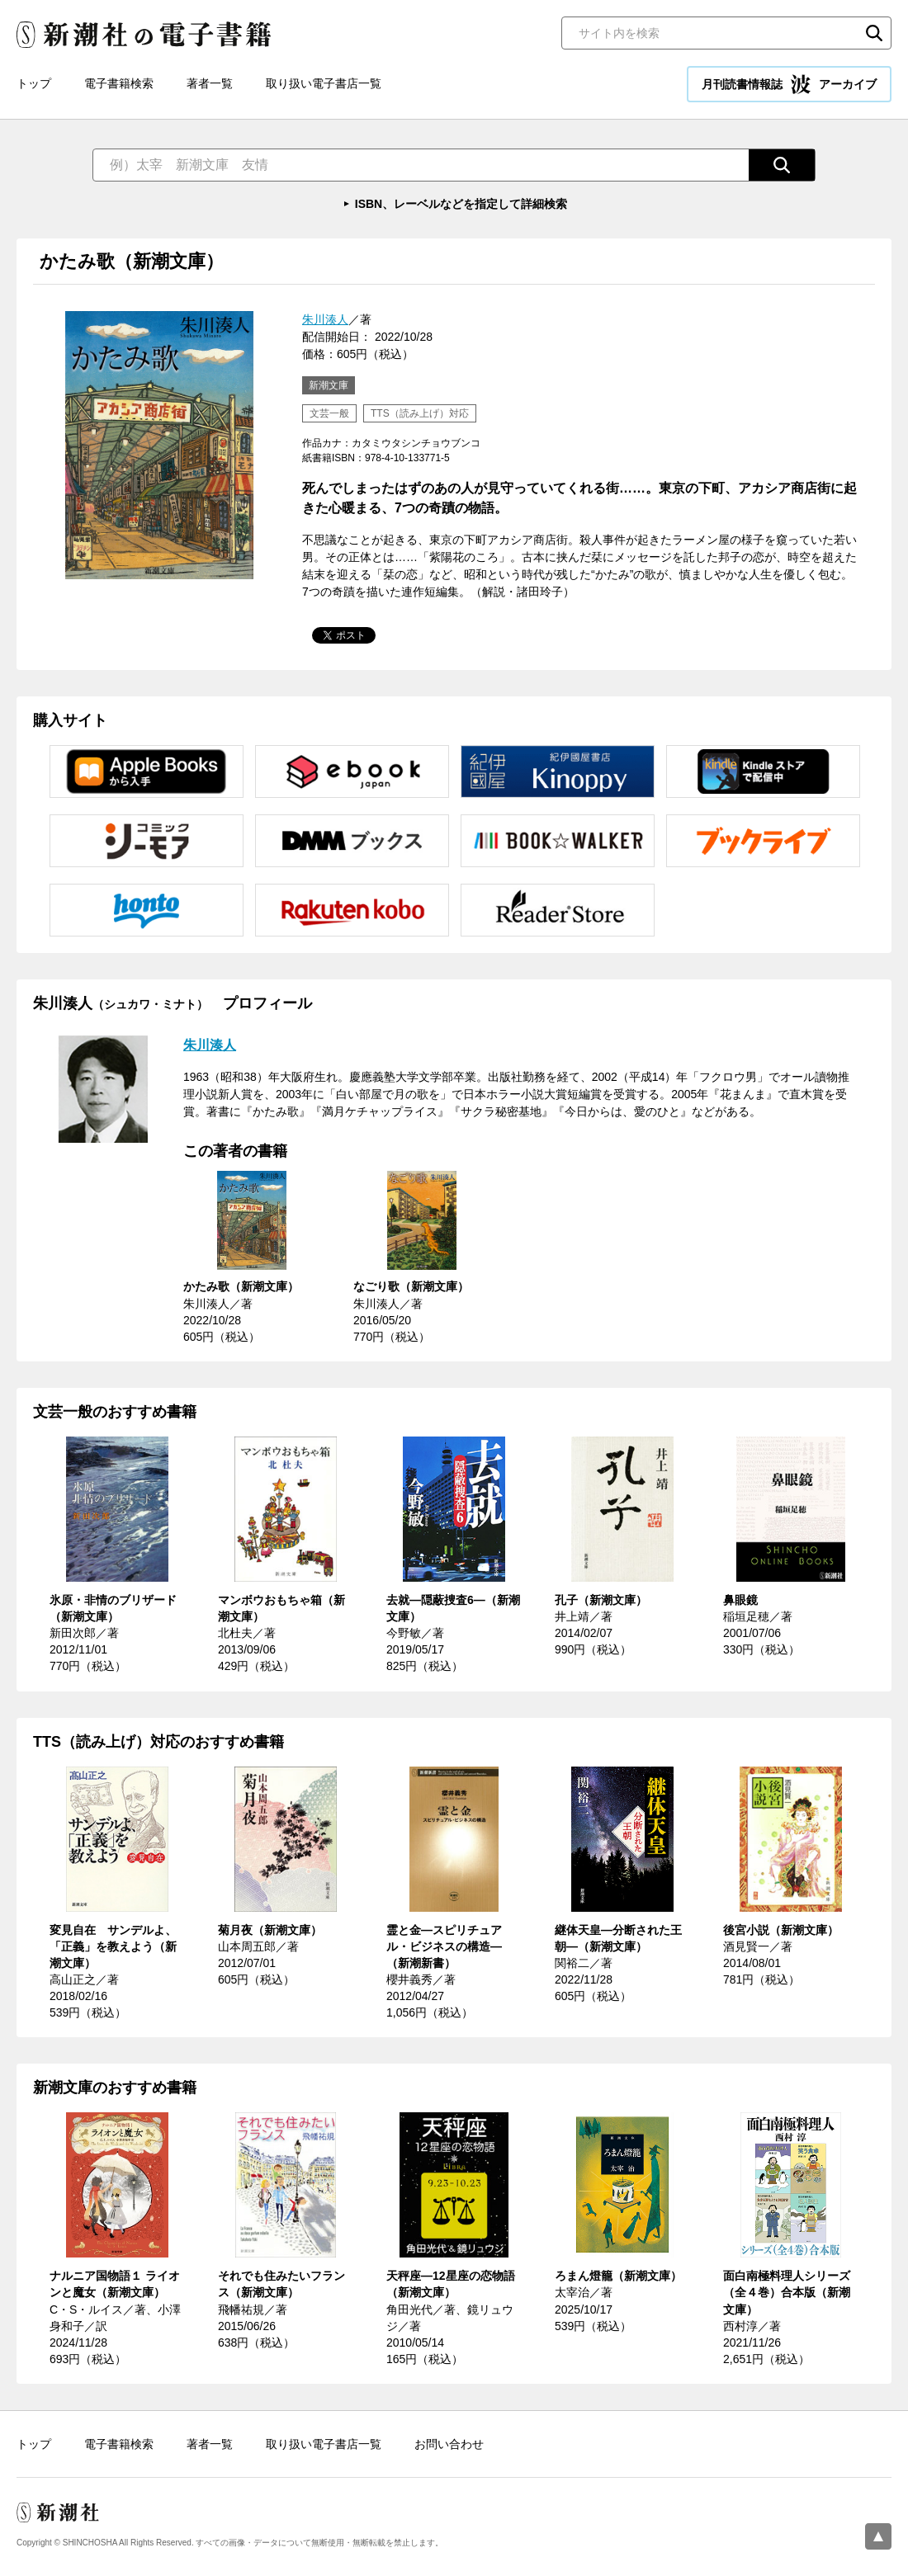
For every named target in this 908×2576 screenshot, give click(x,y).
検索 (874, 33)
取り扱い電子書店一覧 (323, 83)
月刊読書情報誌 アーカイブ (789, 84)
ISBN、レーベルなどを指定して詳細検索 (461, 203)
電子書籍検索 (119, 83)
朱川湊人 (325, 319)
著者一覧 (210, 83)
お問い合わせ (449, 2444)
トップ (34, 83)
